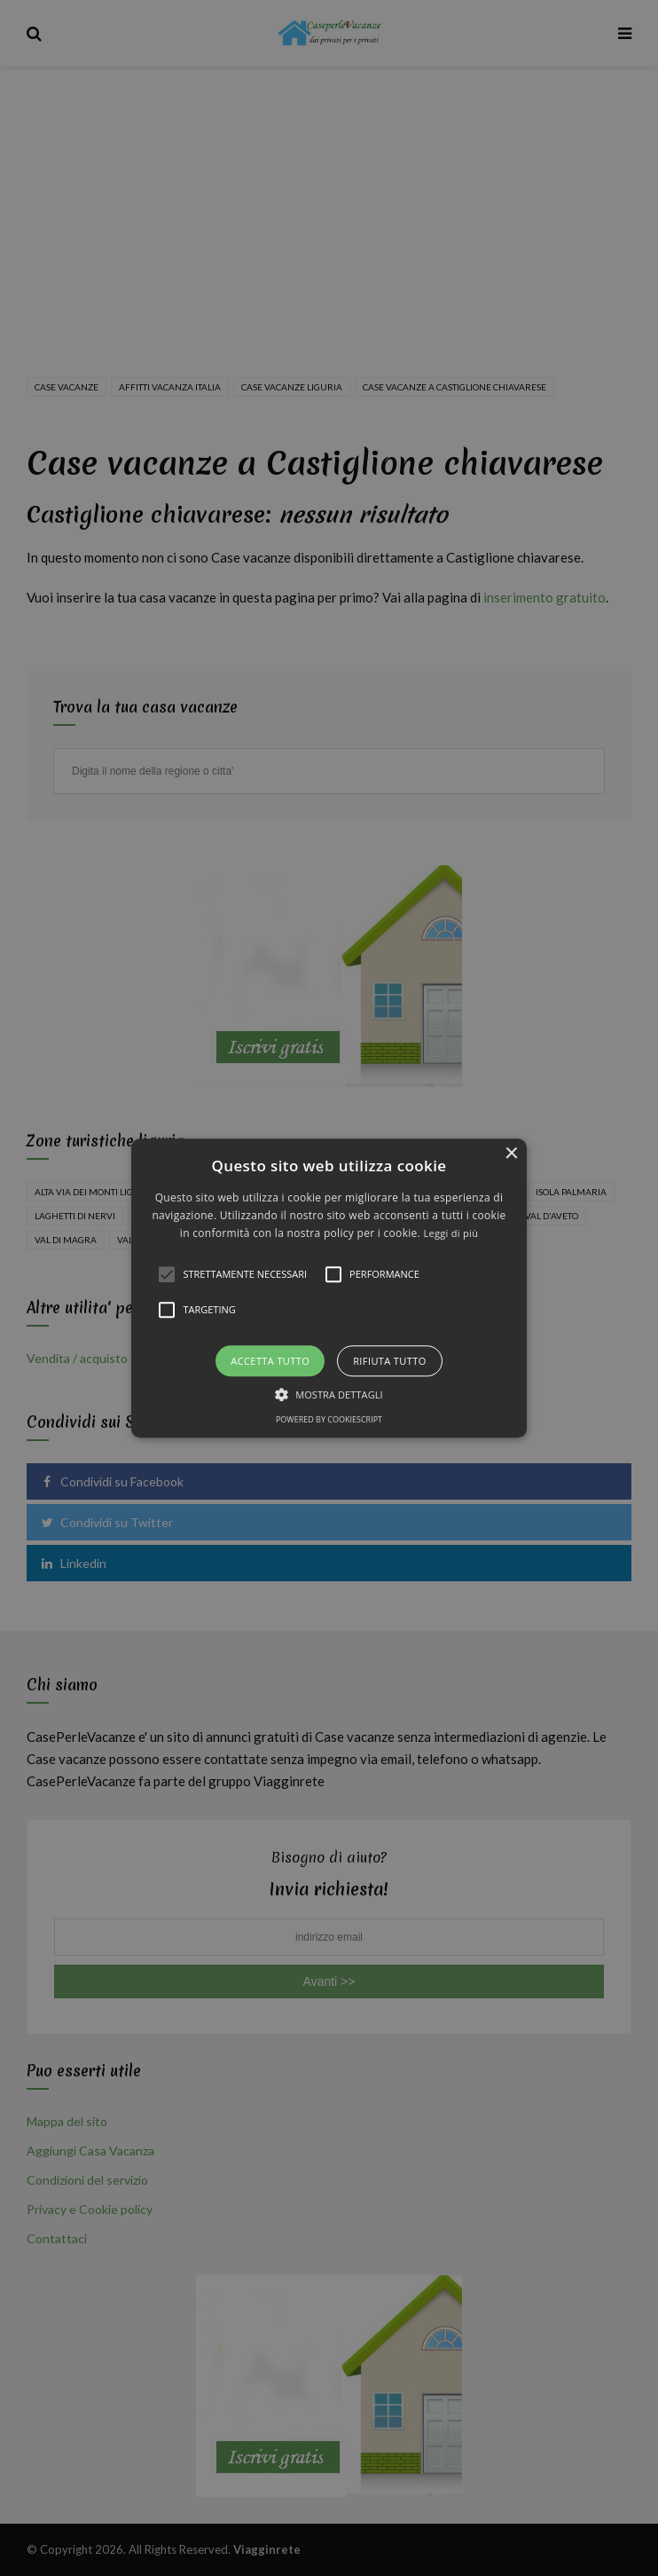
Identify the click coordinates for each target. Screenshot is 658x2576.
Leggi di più (450, 1234)
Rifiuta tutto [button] (389, 1360)
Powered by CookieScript (329, 1419)
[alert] (329, 1288)
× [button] (511, 1154)
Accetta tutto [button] (270, 1360)
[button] (328, 1288)
